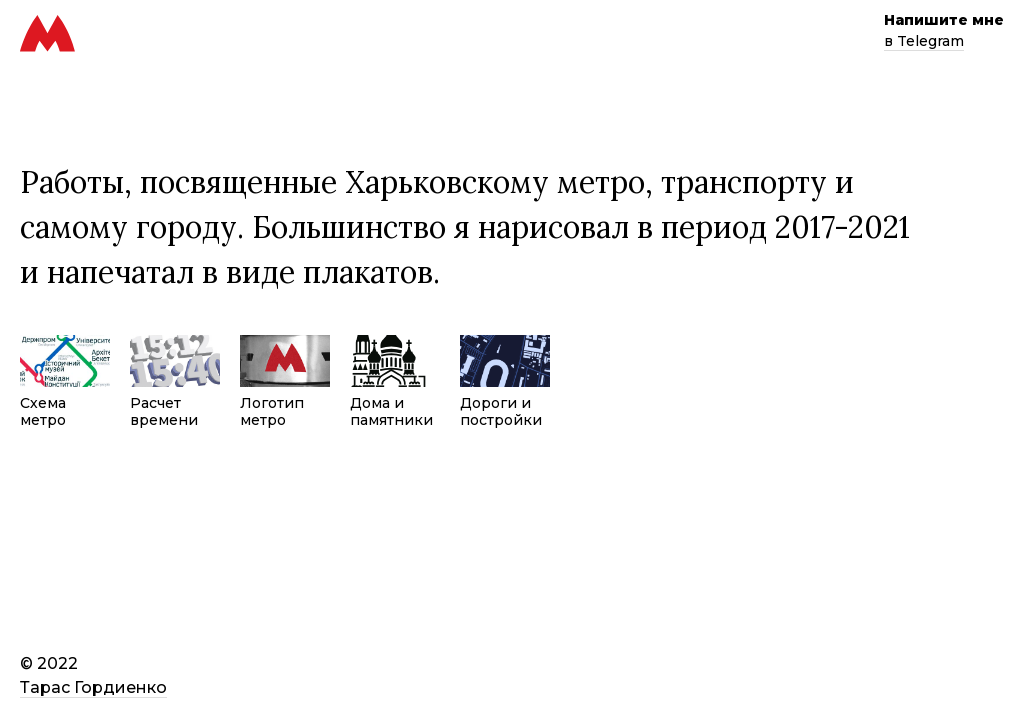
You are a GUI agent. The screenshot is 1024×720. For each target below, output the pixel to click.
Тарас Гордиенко (93, 687)
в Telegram (924, 41)
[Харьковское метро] (47, 47)
